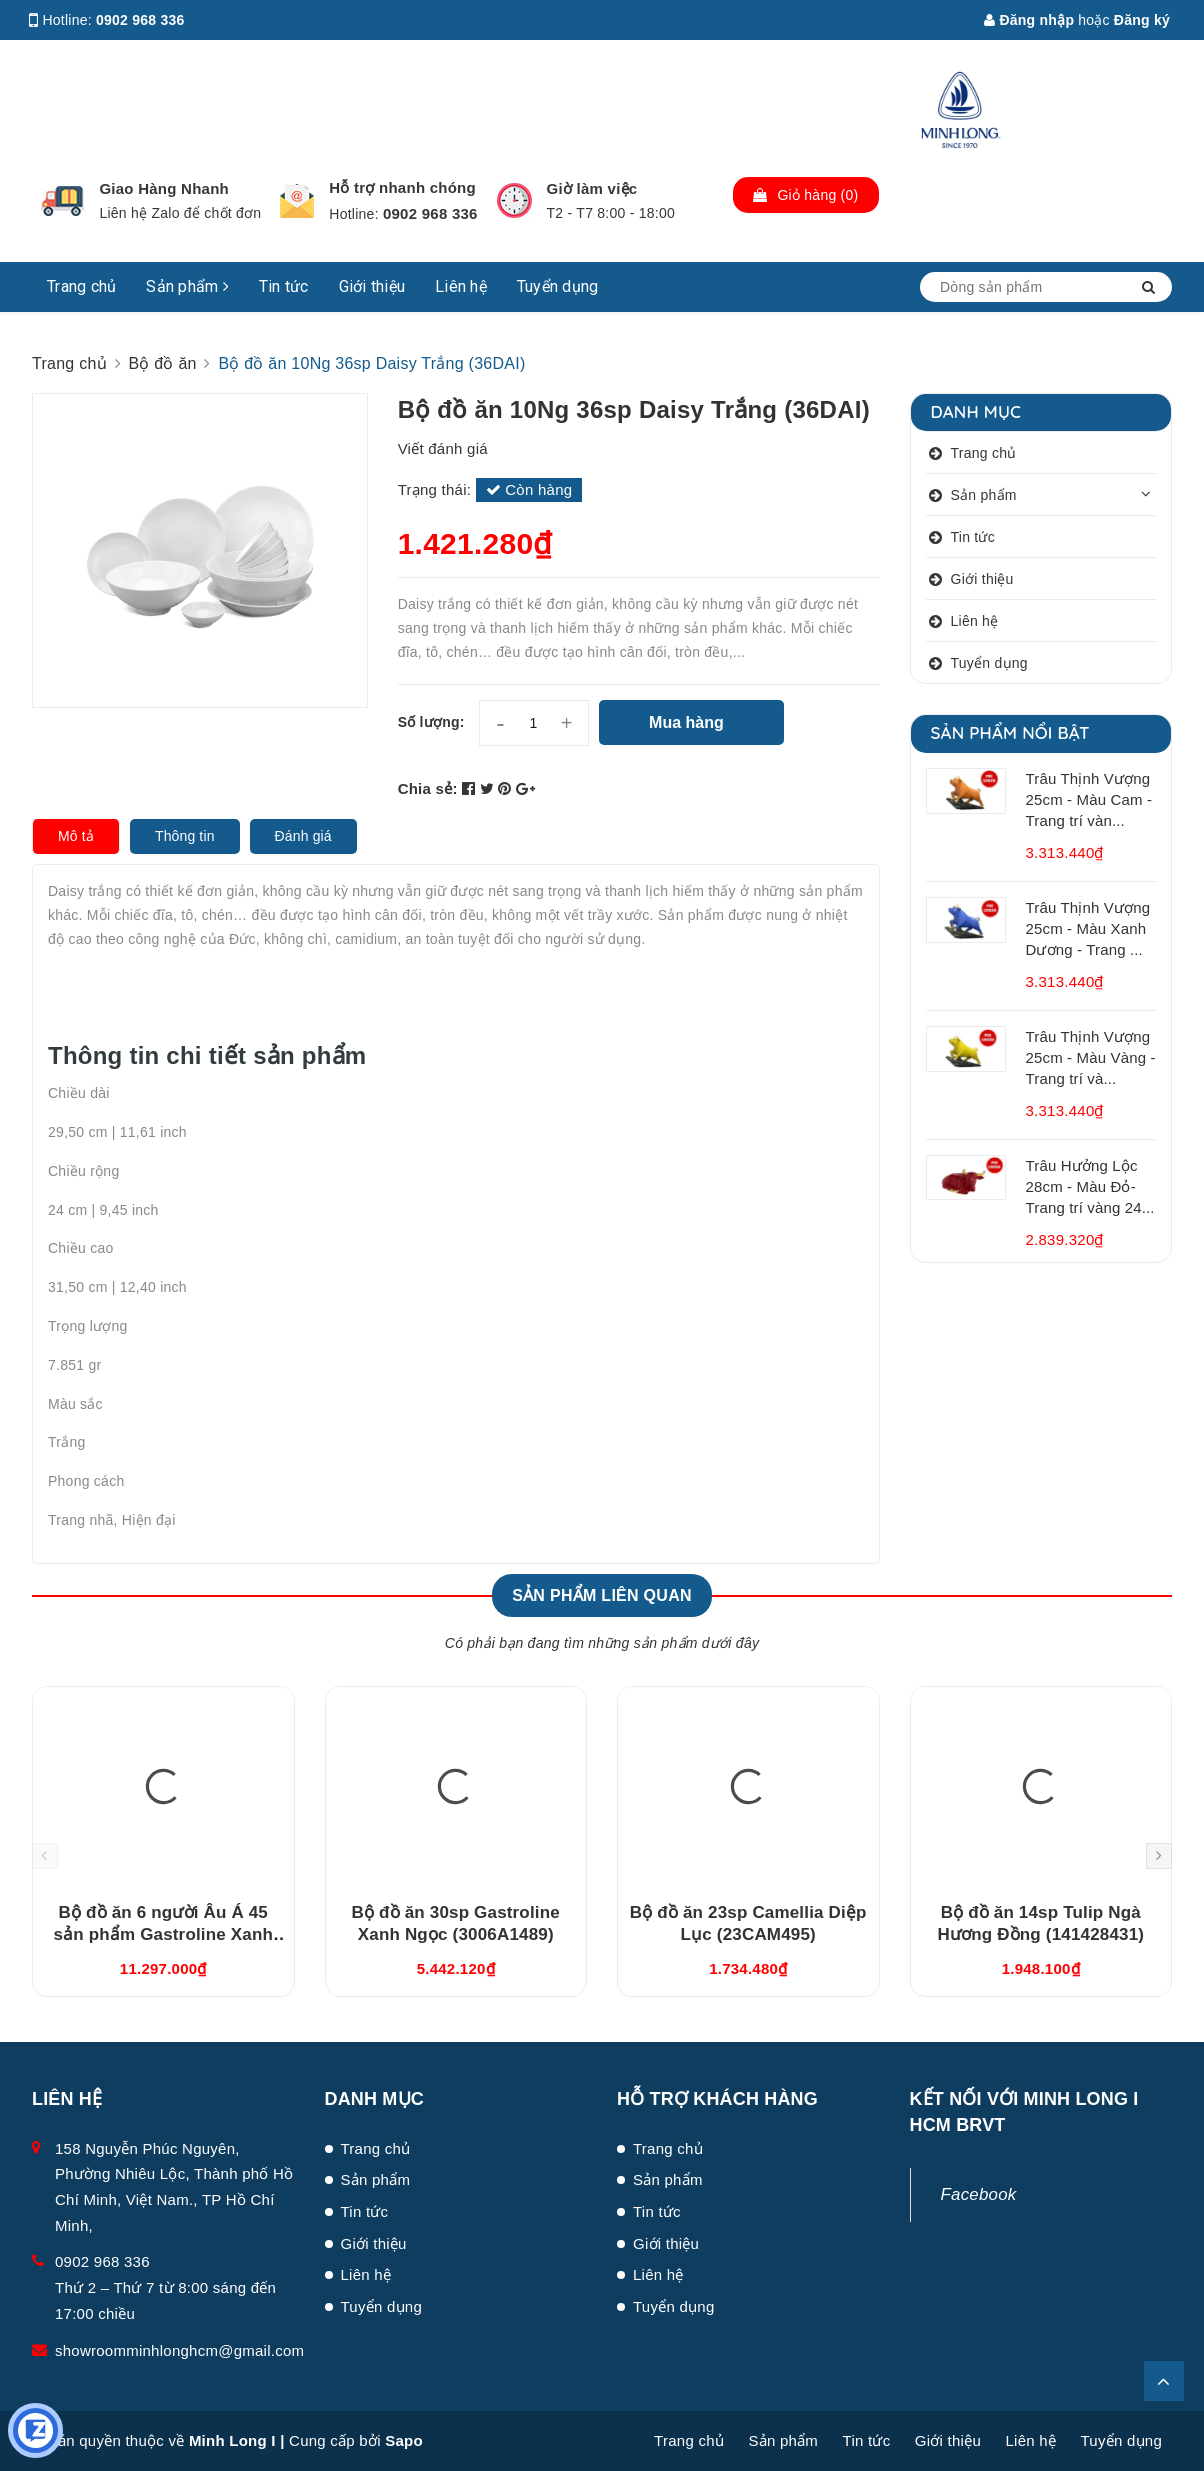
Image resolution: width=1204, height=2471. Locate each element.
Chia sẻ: (428, 788)
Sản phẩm (187, 286)
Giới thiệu (372, 286)
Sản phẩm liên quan (602, 1595)
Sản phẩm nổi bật (1010, 732)
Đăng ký (1142, 20)
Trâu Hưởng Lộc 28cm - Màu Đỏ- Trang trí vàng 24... (1090, 1186)
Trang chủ (81, 286)
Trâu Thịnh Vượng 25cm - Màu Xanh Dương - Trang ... (1088, 928)
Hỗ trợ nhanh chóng (402, 187)
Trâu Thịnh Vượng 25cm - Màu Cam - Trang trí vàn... (1089, 799)
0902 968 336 (140, 20)
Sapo (404, 2440)
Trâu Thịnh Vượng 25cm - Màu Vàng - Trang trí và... (1091, 1057)
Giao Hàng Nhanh (164, 188)
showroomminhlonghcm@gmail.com (179, 2350)
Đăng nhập (1029, 20)
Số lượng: (431, 722)
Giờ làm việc (592, 188)
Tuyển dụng (558, 286)
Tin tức (284, 286)
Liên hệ (461, 286)
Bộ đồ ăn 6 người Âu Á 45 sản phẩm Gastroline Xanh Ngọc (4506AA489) (163, 1934)
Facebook (979, 2194)
